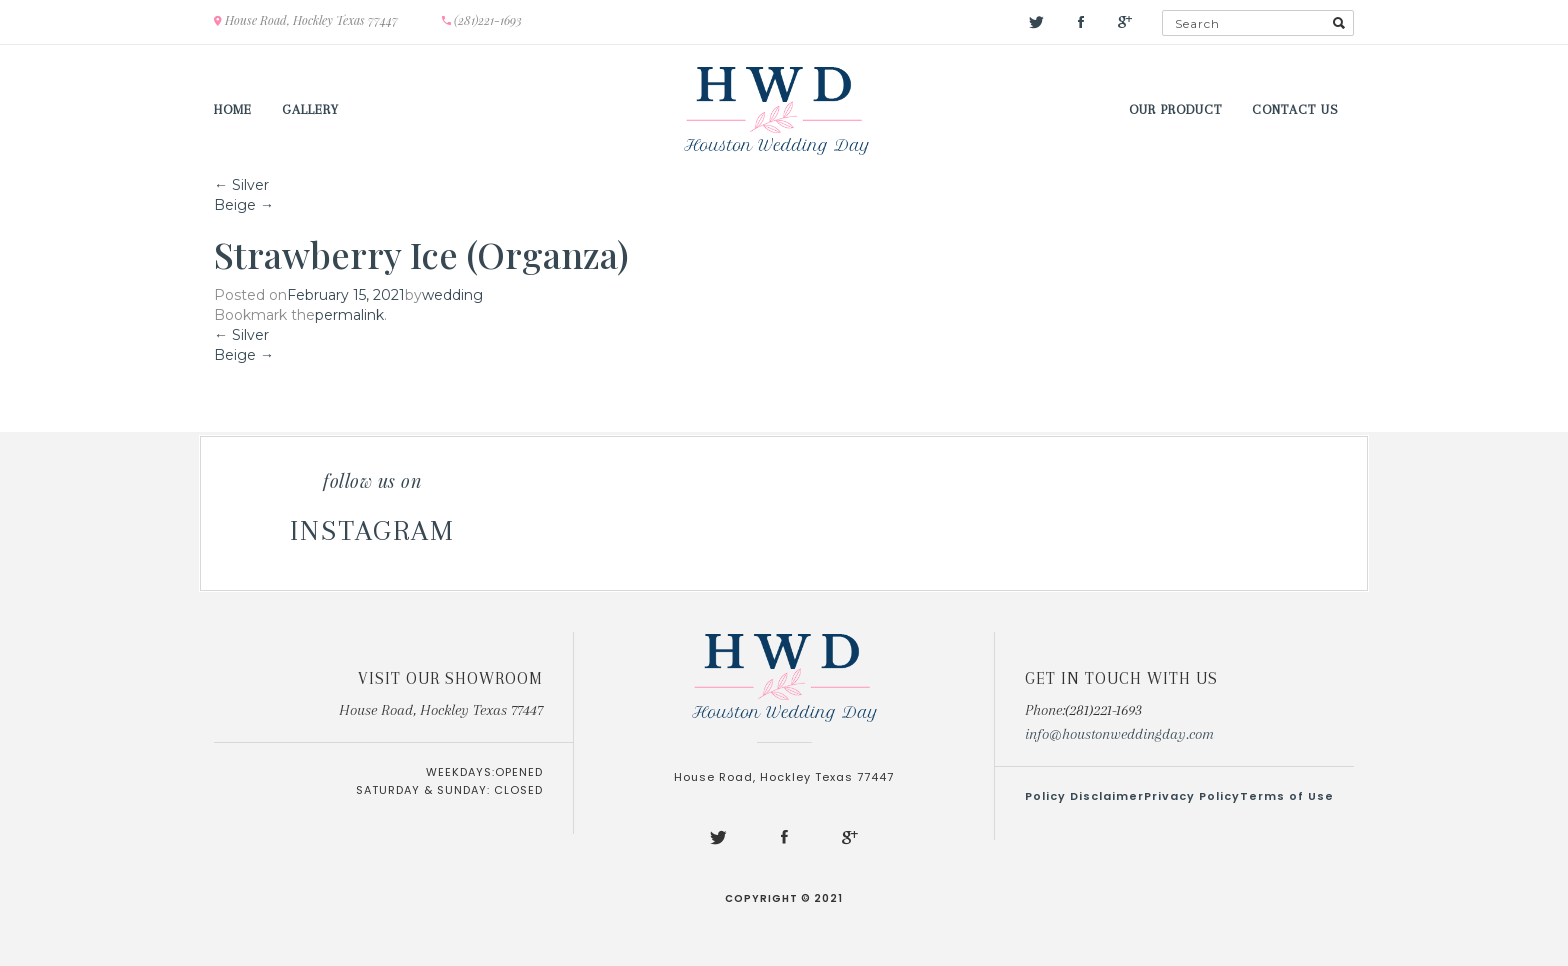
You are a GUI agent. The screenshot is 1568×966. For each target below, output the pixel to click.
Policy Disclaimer (1084, 796)
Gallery (310, 109)
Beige (244, 205)
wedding (452, 295)
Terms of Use (1287, 796)
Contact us (1295, 109)
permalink (349, 315)
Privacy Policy (1192, 796)
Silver (241, 185)
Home (233, 109)
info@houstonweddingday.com (1119, 734)
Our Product (1175, 109)
